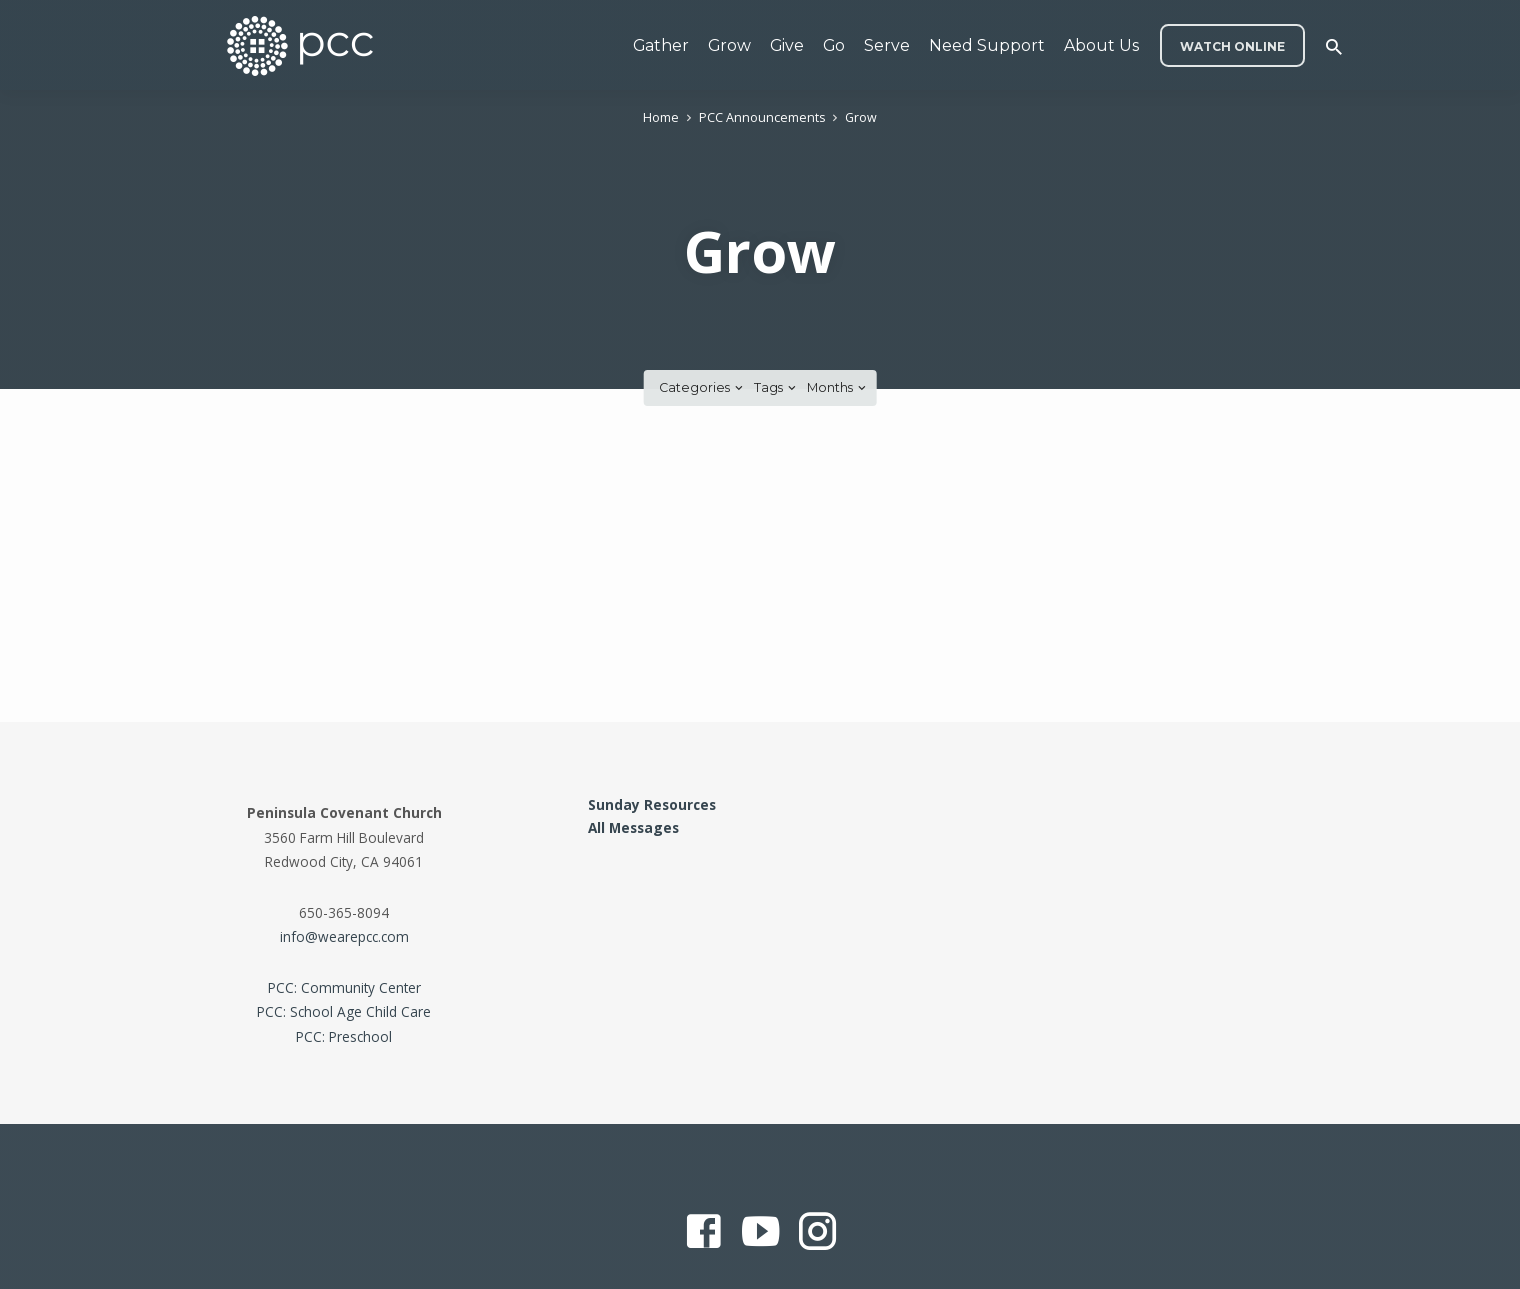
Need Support (987, 45)
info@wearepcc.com (344, 936)
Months (838, 387)
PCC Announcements (762, 117)
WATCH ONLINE (1232, 46)
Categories (702, 387)
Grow (729, 45)
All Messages (633, 827)
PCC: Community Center (344, 987)
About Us (1101, 45)
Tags (776, 387)
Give (787, 45)
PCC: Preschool (344, 1036)
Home (661, 117)
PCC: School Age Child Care (344, 1011)
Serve (887, 45)
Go (834, 45)
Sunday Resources (652, 804)
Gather (661, 45)
